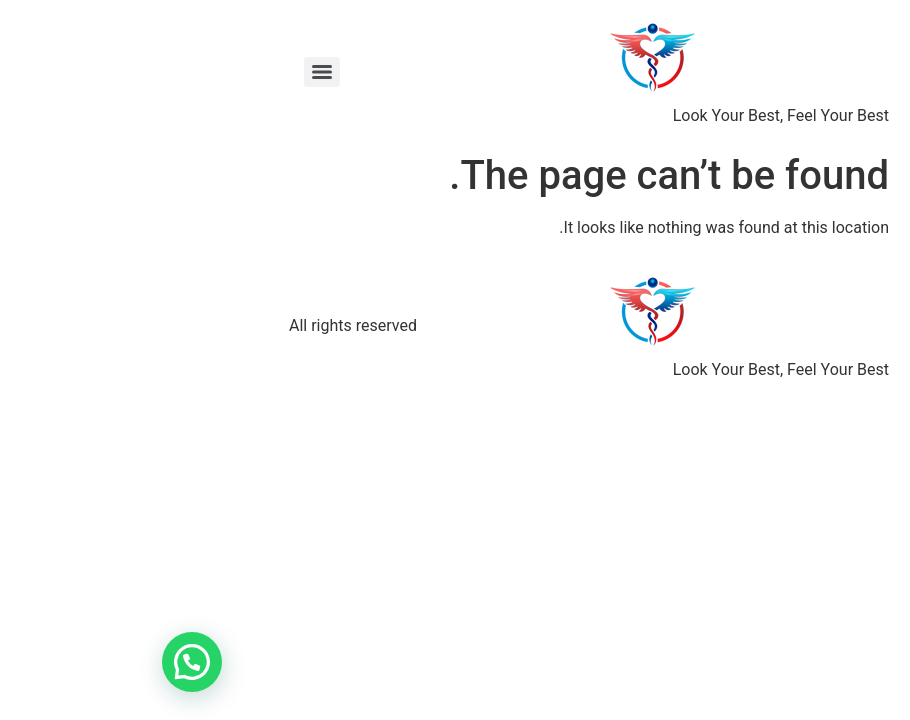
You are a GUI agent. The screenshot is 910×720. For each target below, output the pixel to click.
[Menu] (188, 72)
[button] (58, 662)
